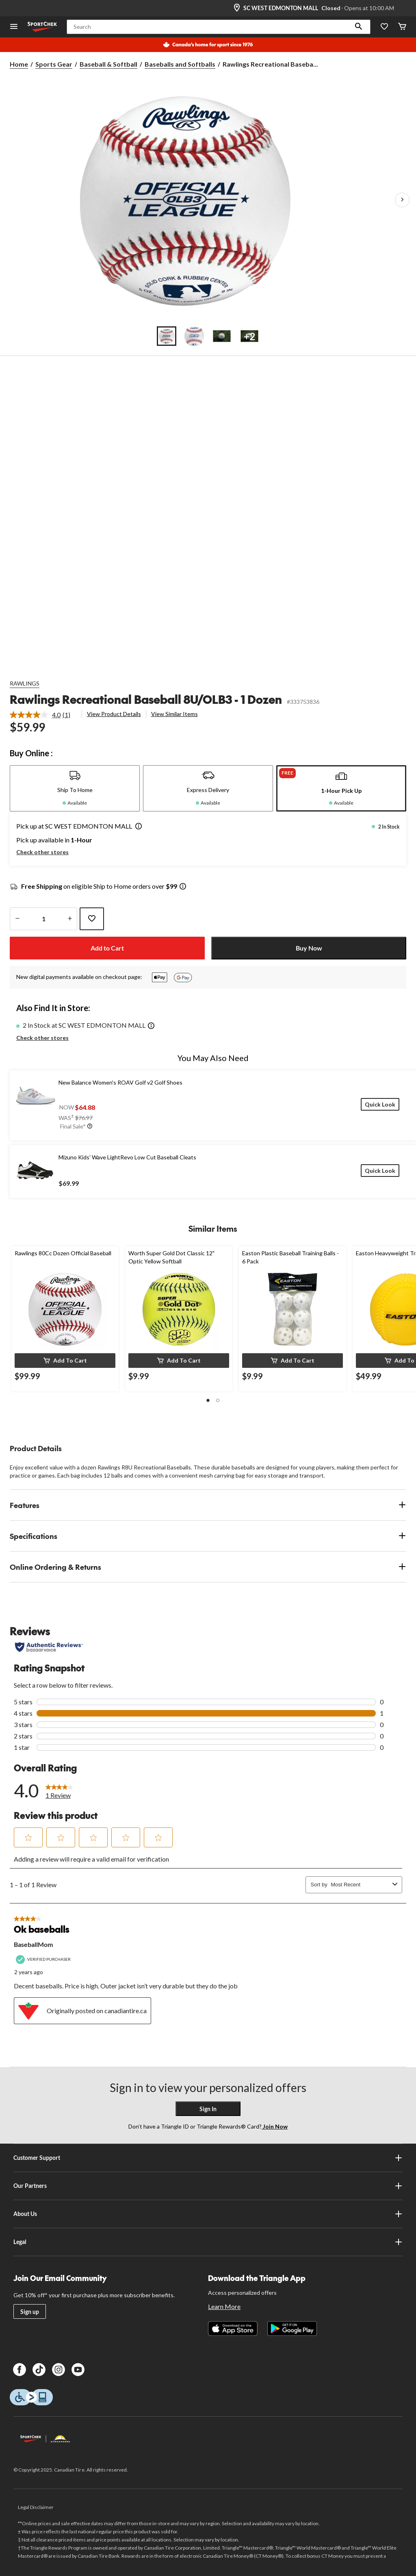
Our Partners (207, 2186)
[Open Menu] (14, 27)
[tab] (74, 788)
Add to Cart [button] (107, 948)
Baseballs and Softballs (180, 64)
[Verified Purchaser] (44, 1959)
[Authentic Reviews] (49, 1647)
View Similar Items (174, 713)
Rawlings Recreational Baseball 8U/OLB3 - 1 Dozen (146, 699)
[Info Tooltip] (182, 887)
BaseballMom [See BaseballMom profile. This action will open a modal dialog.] (33, 1944)
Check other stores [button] (42, 852)
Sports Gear (53, 64)
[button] (359, 27)
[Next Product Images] (402, 200)
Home (19, 64)
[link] (43, 715)
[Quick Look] (380, 1104)
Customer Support (207, 2158)
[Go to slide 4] (249, 336)
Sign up (29, 2311)
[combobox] (360, 1885)
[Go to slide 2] (194, 336)
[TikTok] (39, 2369)
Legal (207, 2242)
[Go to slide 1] (166, 336)
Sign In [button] (208, 2108)
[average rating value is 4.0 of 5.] (36, 715)
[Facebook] (19, 2369)
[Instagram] (58, 2369)
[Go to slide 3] (222, 336)
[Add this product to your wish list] (92, 918)
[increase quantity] (70, 919)
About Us (207, 2214)
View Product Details (114, 713)
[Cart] (402, 27)
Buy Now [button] (309, 948)
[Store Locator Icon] (237, 8)
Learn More (224, 2306)
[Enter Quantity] (43, 919)
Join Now (275, 2126)
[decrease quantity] (17, 919)
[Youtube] (78, 2369)
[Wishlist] (384, 27)
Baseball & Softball (108, 64)
